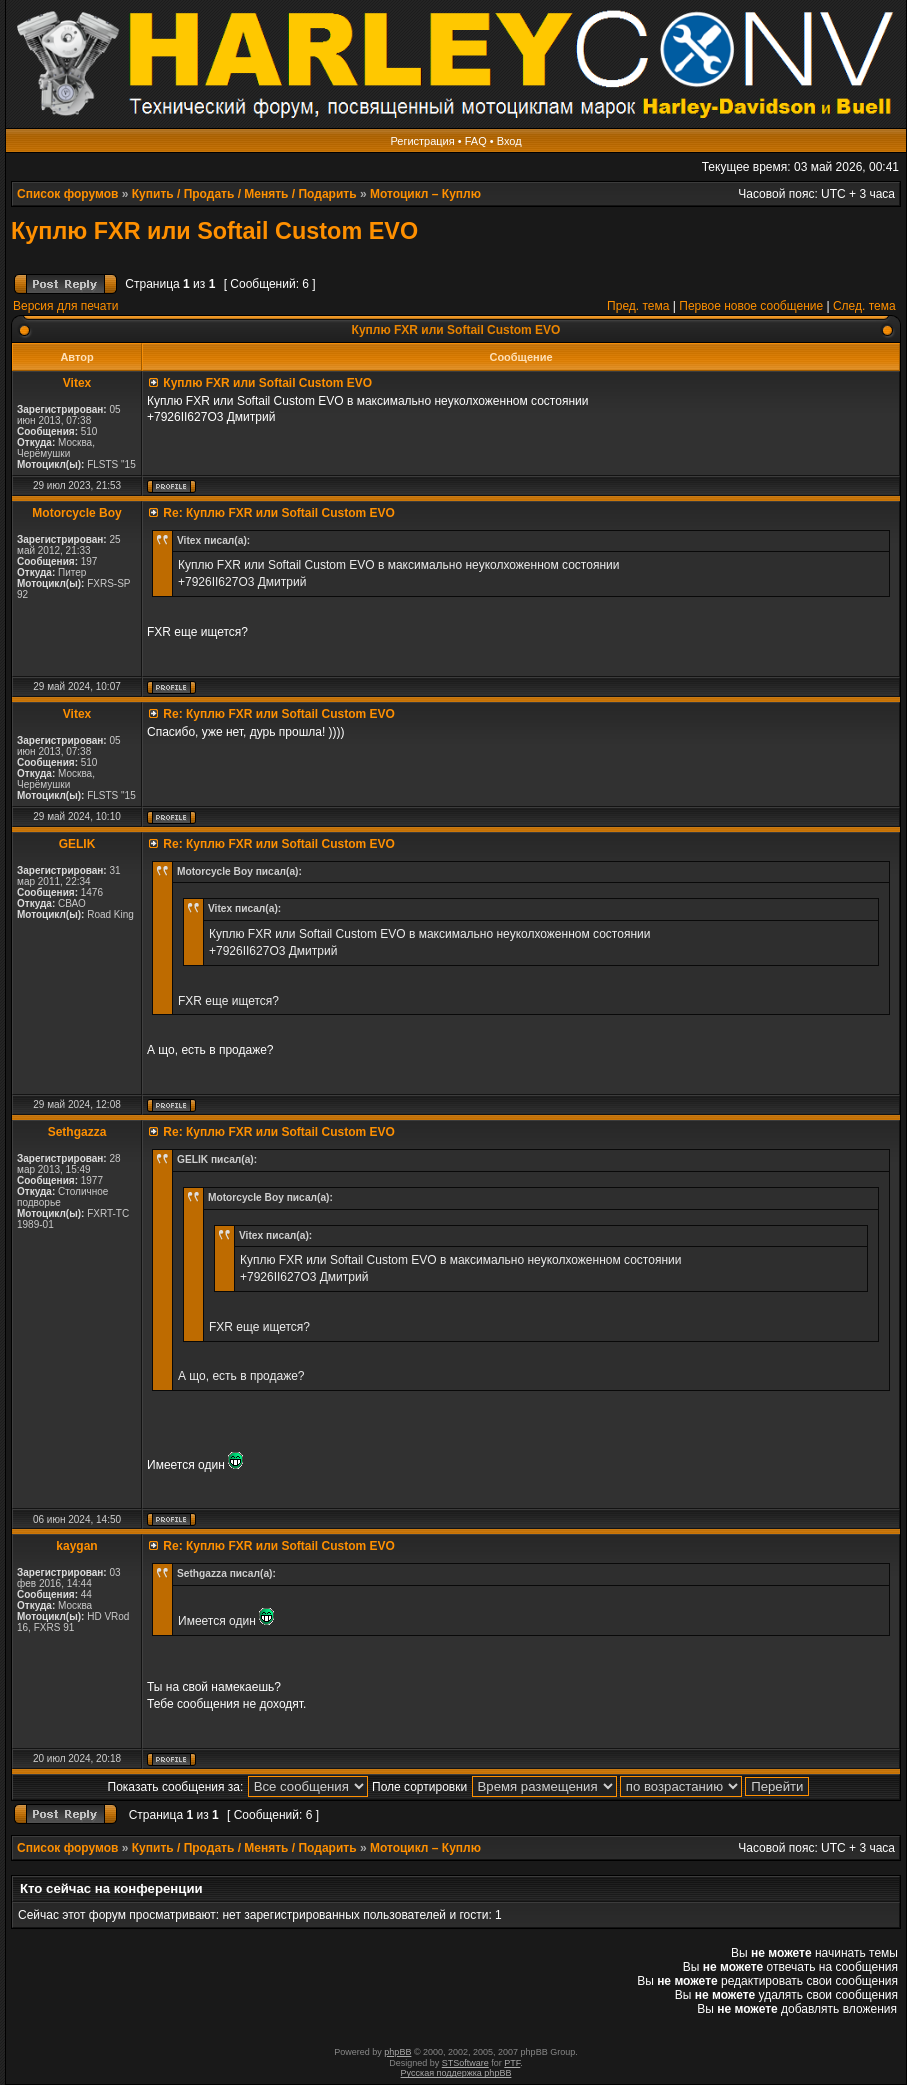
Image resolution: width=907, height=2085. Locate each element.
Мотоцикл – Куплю (425, 194)
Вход (509, 141)
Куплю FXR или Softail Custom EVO (214, 231)
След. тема (864, 306)
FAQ (476, 141)
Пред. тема (638, 306)
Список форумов (67, 194)
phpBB (397, 2052)
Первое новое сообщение (751, 306)
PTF (512, 2063)
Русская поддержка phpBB (456, 2073)
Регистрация (422, 141)
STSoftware (465, 2063)
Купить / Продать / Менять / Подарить (244, 194)
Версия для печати (65, 306)
